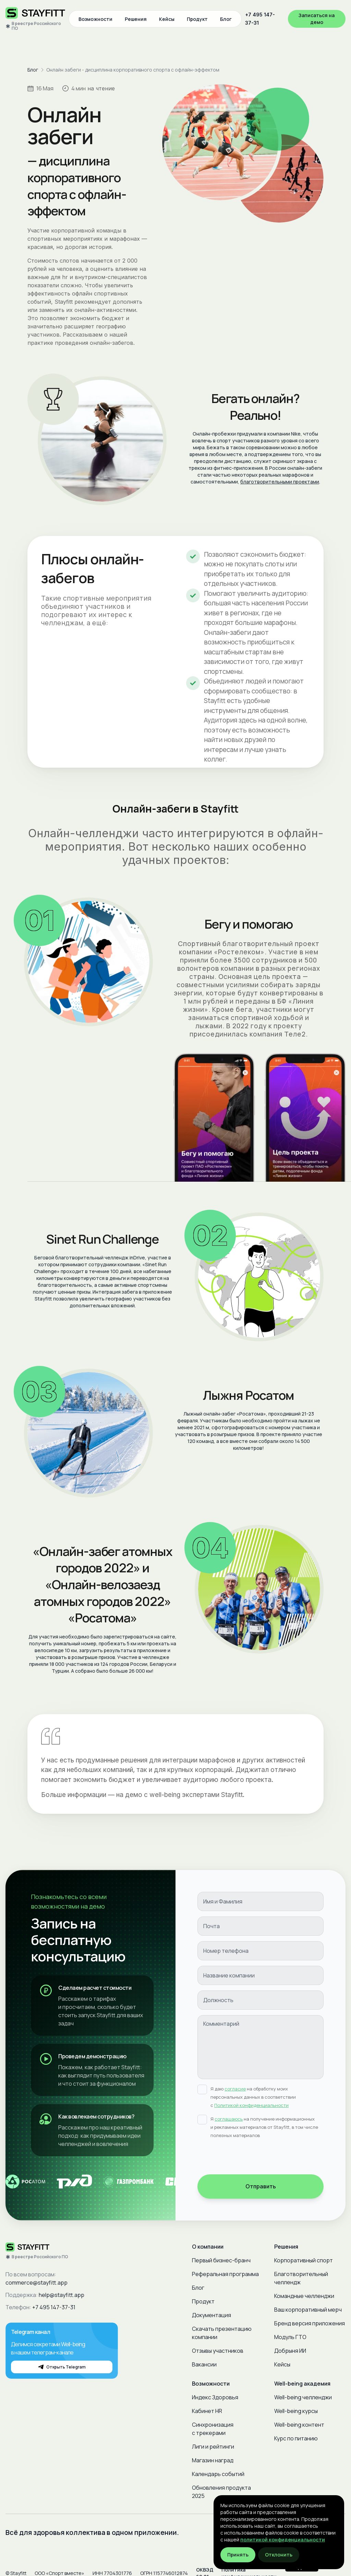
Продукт (197, 19)
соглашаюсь (229, 2119)
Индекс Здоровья (215, 2397)
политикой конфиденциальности (282, 2539)
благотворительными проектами (279, 481)
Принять (238, 2554)
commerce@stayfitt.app (36, 2282)
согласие (235, 2089)
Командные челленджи (304, 2296)
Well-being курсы (296, 2411)
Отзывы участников (217, 2350)
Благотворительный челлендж (301, 2278)
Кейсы (166, 19)
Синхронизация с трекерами (212, 2429)
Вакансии (204, 2364)
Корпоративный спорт (303, 2260)
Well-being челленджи (303, 2397)
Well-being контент (299, 2424)
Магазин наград (212, 2460)
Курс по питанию (296, 2438)
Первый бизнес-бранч (221, 2260)
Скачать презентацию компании (222, 2333)
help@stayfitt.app (61, 2295)
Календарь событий (218, 2474)
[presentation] (249, 2158)
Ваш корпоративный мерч (308, 2309)
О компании (207, 2246)
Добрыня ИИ (290, 2350)
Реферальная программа (225, 2274)
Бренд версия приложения (309, 2323)
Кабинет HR (207, 2411)
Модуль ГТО (290, 2337)
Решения (136, 19)
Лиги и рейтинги (213, 2446)
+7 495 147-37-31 (260, 19)
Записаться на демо (317, 18)
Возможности (95, 19)
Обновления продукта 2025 (221, 2492)
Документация (211, 2315)
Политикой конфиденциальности (251, 2105)
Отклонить (278, 2554)
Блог (226, 19)
